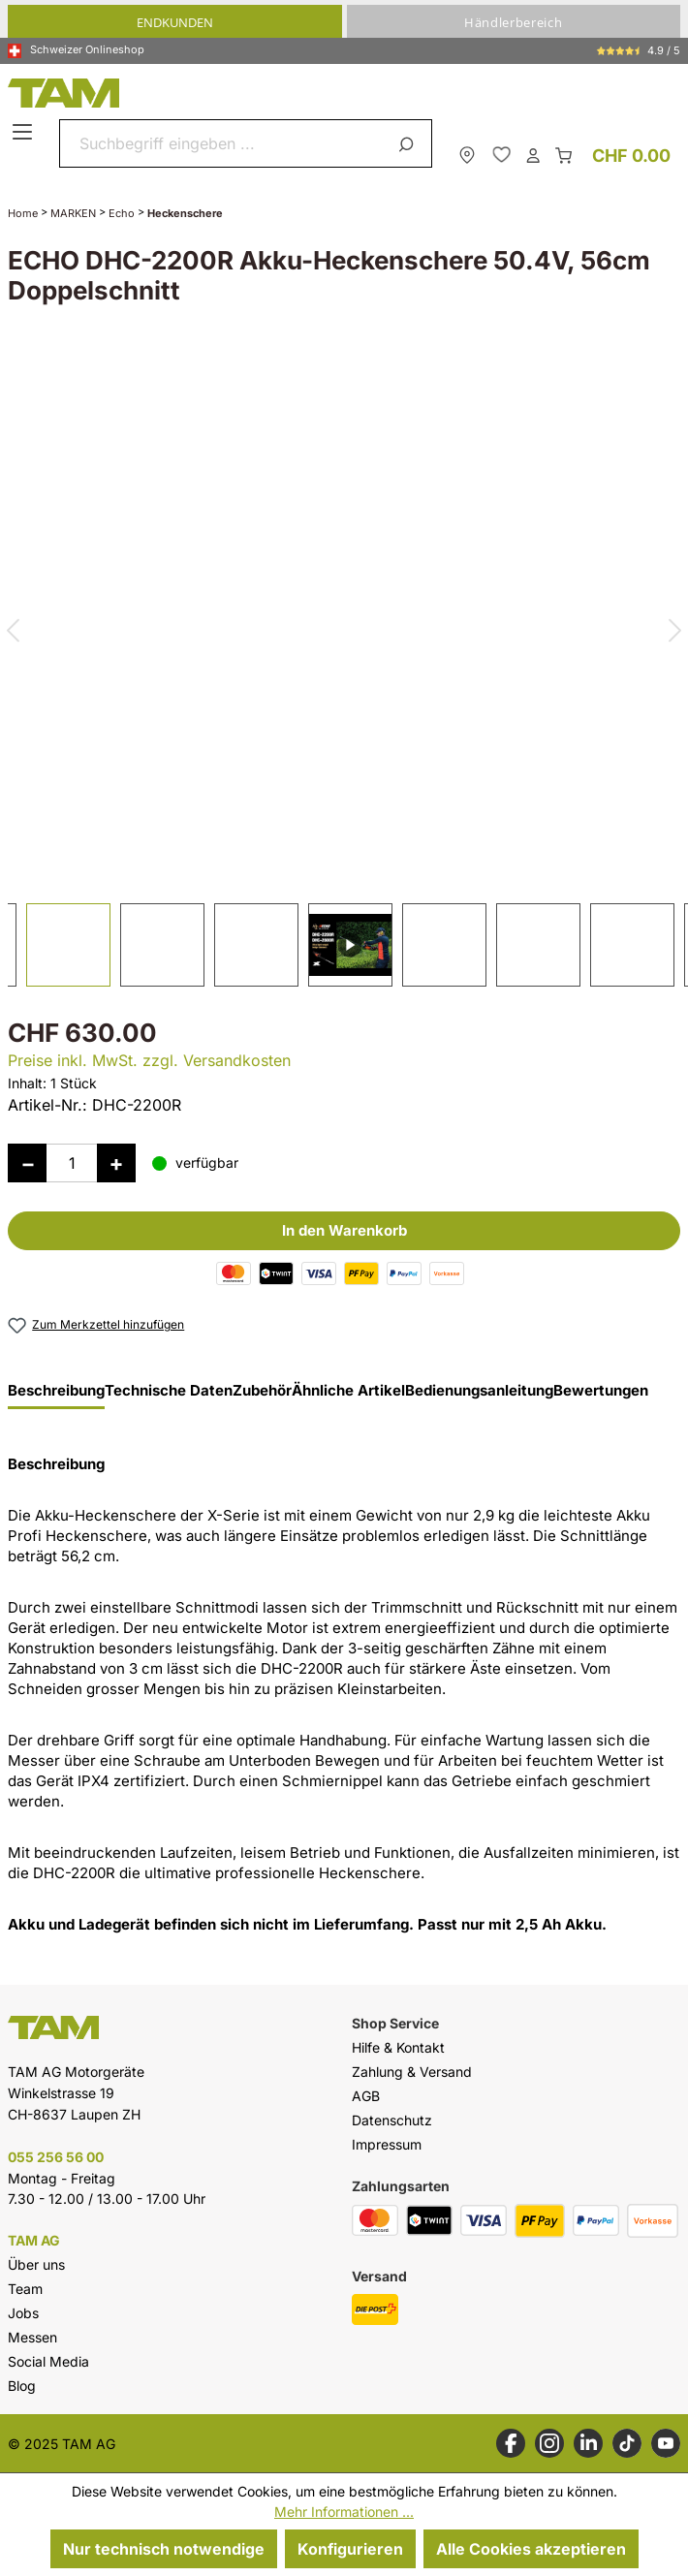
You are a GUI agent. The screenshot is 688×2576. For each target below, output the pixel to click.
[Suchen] (409, 143)
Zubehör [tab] (262, 1390)
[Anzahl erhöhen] (116, 1163)
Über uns (36, 2264)
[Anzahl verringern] (27, 1163)
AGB (366, 2096)
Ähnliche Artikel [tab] (348, 1390)
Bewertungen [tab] (600, 1390)
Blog (22, 2385)
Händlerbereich (513, 22)
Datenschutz (392, 2120)
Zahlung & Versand (412, 2071)
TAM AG (34, 2240)
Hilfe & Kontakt (398, 2047)
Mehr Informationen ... (344, 2511)
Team (25, 2288)
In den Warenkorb (344, 1230)
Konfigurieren (350, 2549)
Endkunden (175, 22)
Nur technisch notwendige (164, 2549)
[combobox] (223, 143)
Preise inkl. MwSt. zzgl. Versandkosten (149, 1060)
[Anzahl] (72, 1163)
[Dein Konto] (532, 154)
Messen (32, 2337)
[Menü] (25, 132)
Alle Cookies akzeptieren (531, 2549)
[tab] (56, 1395)
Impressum (387, 2144)
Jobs (23, 2313)
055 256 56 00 (56, 2157)
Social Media (48, 2361)
